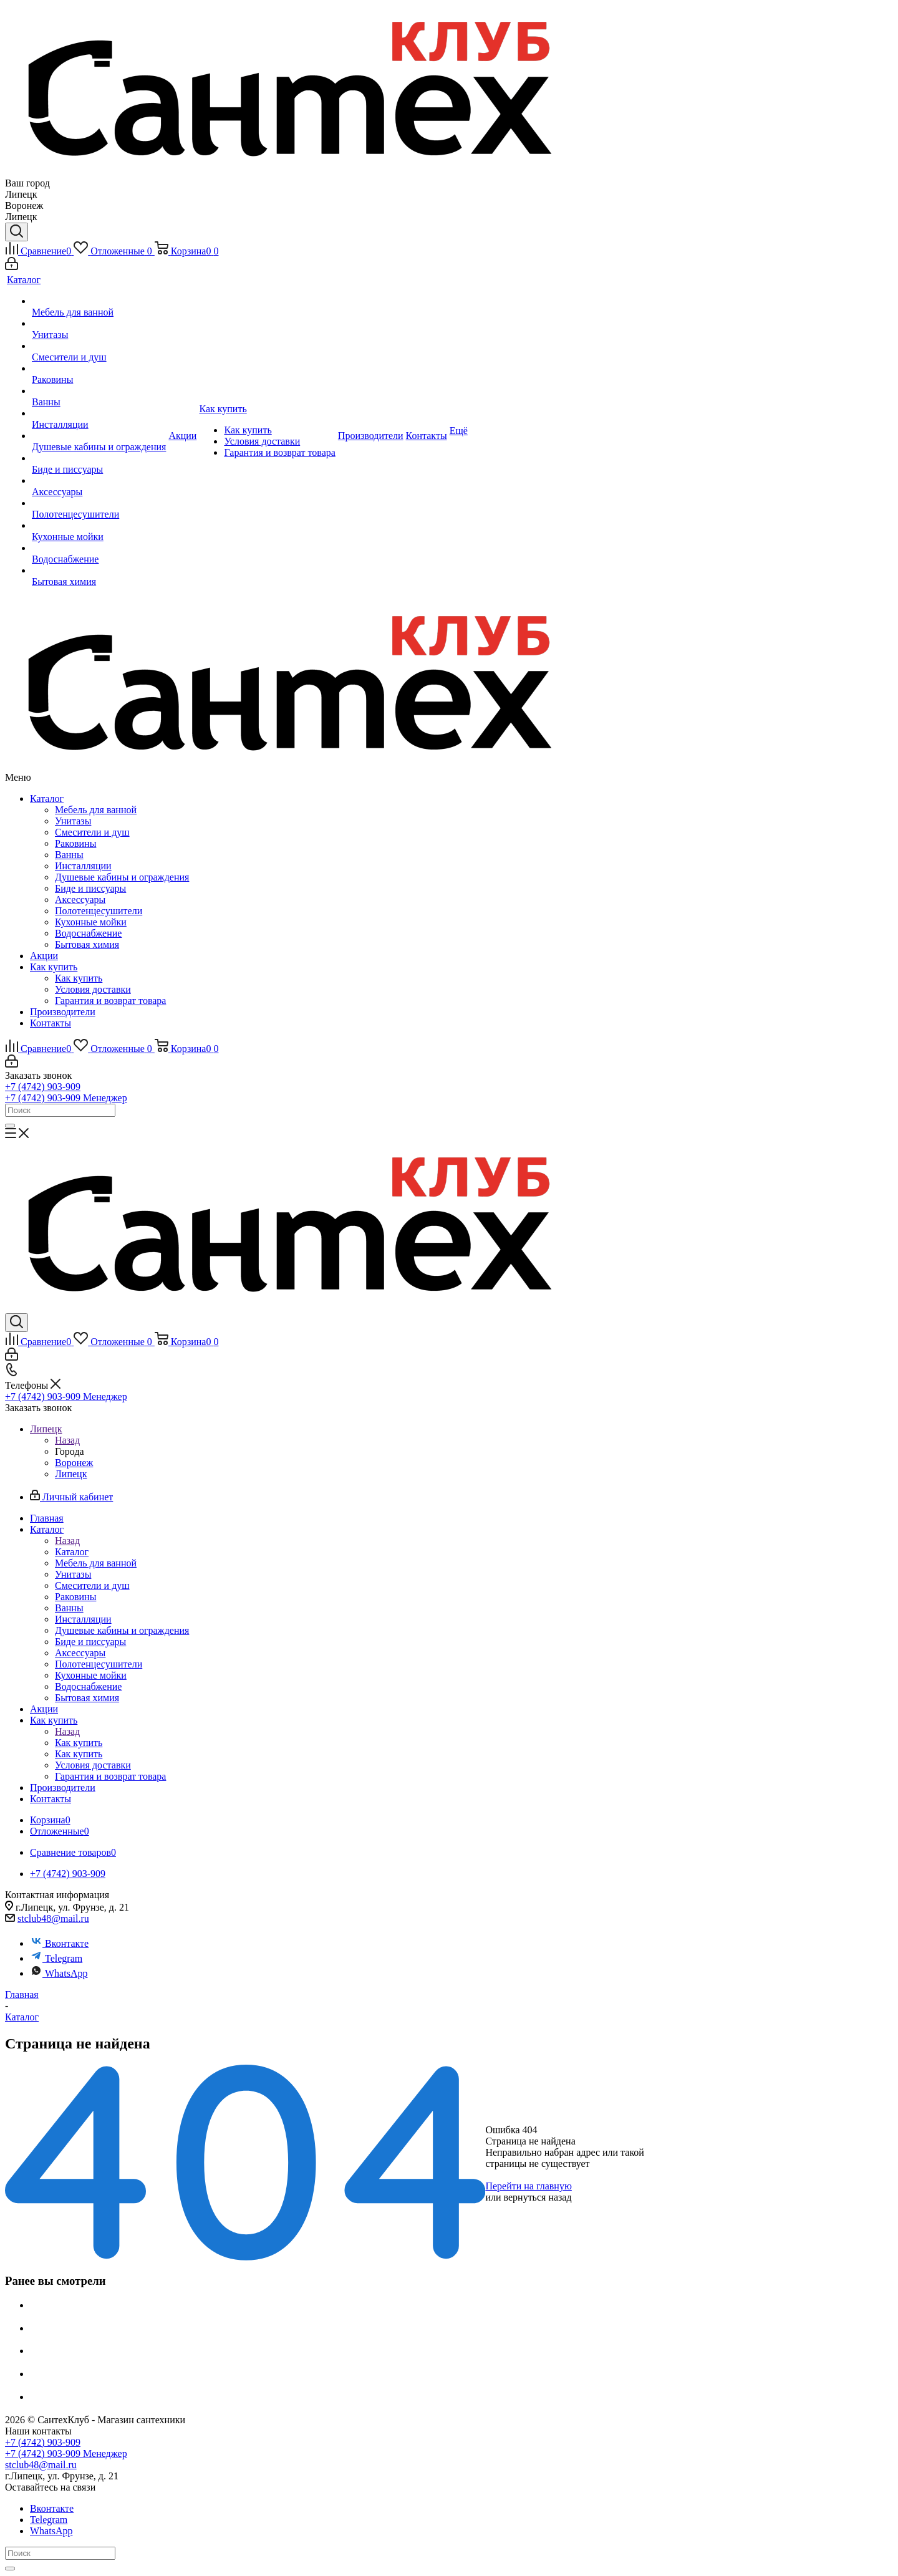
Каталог (47, 798)
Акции (44, 955)
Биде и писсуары (90, 888)
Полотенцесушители (98, 910)
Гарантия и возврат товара (110, 1000)
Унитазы (73, 821)
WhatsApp (58, 1973)
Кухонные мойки (91, 922)
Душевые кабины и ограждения (122, 877)
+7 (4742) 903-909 (42, 1086)
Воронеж (74, 1462)
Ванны (69, 854)
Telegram (56, 1958)
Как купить (53, 967)
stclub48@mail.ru (53, 1918)
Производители (62, 1011)
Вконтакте (59, 1943)
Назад (67, 1440)
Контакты (50, 1023)
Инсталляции (83, 866)
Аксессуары (80, 899)
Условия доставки (93, 989)
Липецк (71, 1474)
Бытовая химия (87, 944)
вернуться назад (538, 2197)
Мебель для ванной (96, 809)
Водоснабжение (88, 933)
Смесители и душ (92, 832)
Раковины (75, 843)
